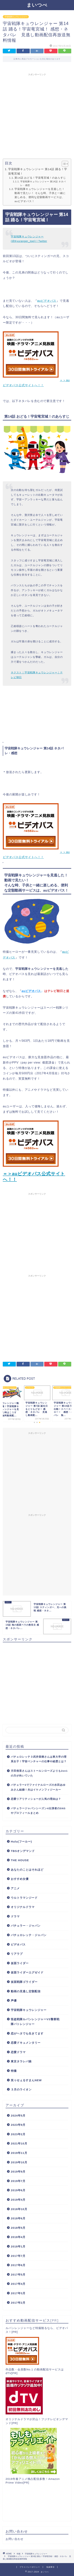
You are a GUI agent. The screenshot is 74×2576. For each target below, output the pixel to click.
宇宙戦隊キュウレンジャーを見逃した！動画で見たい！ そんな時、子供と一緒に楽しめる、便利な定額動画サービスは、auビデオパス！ (40, 195)
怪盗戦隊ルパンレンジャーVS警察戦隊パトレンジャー (35, 2022)
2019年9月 (18, 2171)
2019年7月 (18, 2181)
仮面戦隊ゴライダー (24, 1981)
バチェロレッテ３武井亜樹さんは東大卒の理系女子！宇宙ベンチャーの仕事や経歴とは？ (39, 1759)
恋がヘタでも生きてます (27, 2033)
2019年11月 (19, 2152)
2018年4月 (18, 2237)
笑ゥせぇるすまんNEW (26, 2080)
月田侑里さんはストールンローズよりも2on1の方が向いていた (39, 1773)
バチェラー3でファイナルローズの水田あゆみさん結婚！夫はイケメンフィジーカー (38, 1787)
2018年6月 (18, 2218)
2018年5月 (18, 2227)
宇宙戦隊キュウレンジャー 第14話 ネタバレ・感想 (43, 183)
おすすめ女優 (20, 1878)
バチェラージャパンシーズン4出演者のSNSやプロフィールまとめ (38, 1811)
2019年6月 (18, 2190)
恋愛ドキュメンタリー (26, 2042)
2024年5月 (18, 2115)
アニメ (15, 1888)
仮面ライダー (20, 1963)
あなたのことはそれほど (27, 1869)
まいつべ (37, 5)
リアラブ (17, 1953)
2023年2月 (18, 2134)
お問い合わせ (14, 2538)
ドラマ (15, 1916)
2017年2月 (18, 2302)
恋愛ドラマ (18, 2052)
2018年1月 (18, 2246)
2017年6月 (18, 2265)
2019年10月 (19, 2162)
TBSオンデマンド (23, 1850)
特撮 (14, 2070)
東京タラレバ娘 (21, 2061)
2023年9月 (18, 2124)
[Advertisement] (37, 114)
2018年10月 (19, 2209)
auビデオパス (46, 300)
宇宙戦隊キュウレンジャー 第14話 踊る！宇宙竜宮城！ (37, 171)
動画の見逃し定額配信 (26, 1991)
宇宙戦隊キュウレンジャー (16, 17)
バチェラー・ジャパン (26, 1925)
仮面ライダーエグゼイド (27, 1972)
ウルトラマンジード (24, 1897)
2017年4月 (18, 2283)
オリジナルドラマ (23, 1907)
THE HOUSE (20, 1860)
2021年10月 (19, 2143)
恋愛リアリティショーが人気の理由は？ (36, 1799)
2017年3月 (18, 2293)
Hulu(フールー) (21, 1841)
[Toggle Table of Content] (63, 164)
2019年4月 (18, 2199)
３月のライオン (21, 2089)
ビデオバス (18, 1944)
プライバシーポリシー (30, 2567)
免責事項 (50, 2567)
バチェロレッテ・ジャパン (28, 1935)
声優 (14, 2000)
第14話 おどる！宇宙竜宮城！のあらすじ (40, 177)
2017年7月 (18, 2255)
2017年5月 (18, 2274)
